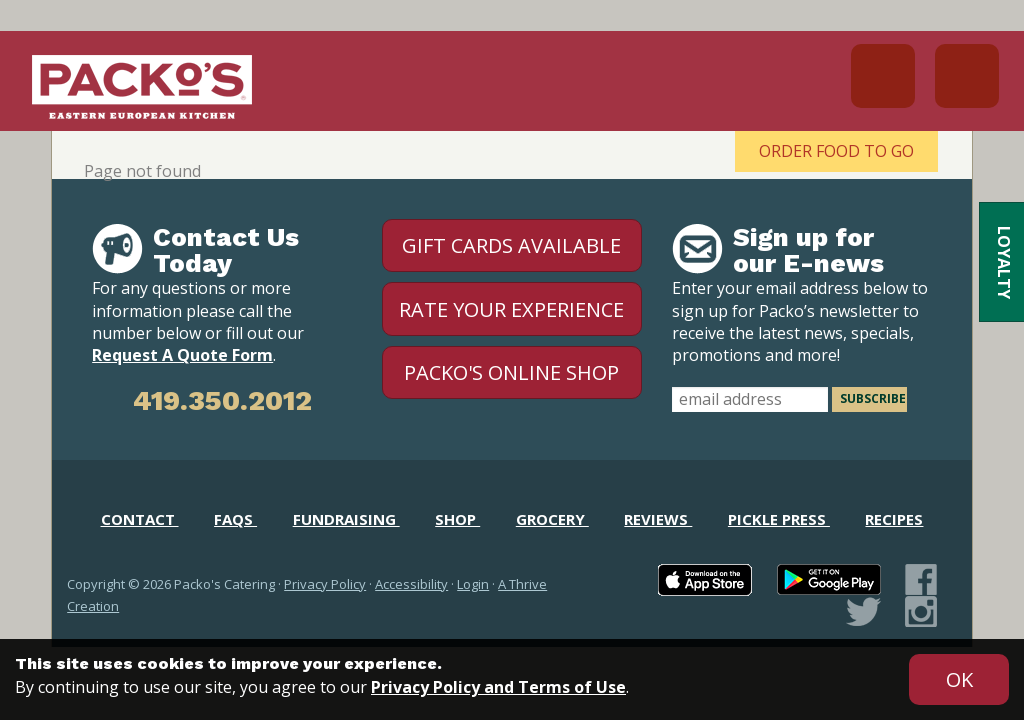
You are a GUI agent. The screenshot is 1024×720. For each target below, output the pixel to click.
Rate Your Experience (511, 309)
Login (473, 584)
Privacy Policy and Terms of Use (498, 687)
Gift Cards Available (511, 245)
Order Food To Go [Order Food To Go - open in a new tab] (836, 151)
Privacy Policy (325, 584)
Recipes (894, 519)
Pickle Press (779, 519)
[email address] (750, 399)
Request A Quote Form (182, 355)
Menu (967, 76)
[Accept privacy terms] (959, 679)
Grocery (552, 519)
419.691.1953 (883, 76)
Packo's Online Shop (511, 372)
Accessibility (411, 584)
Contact (140, 519)
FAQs (235, 519)
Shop (457, 519)
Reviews (658, 519)
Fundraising (346, 519)
